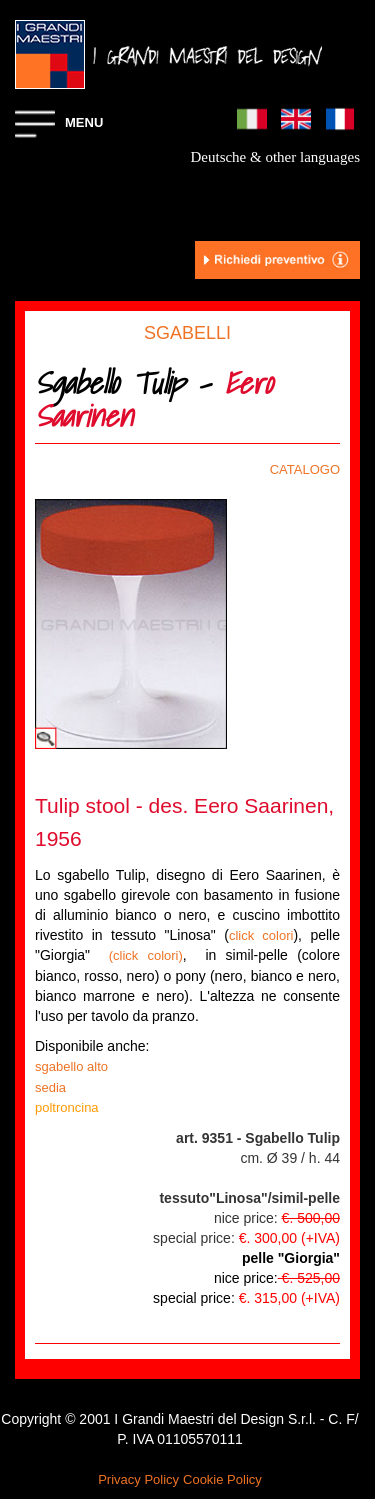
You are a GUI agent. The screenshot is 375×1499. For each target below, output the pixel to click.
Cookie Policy (222, 1479)
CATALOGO (305, 469)
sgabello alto (71, 1066)
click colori (261, 935)
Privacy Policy (138, 1479)
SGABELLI (187, 333)
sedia (50, 1087)
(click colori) (146, 955)
